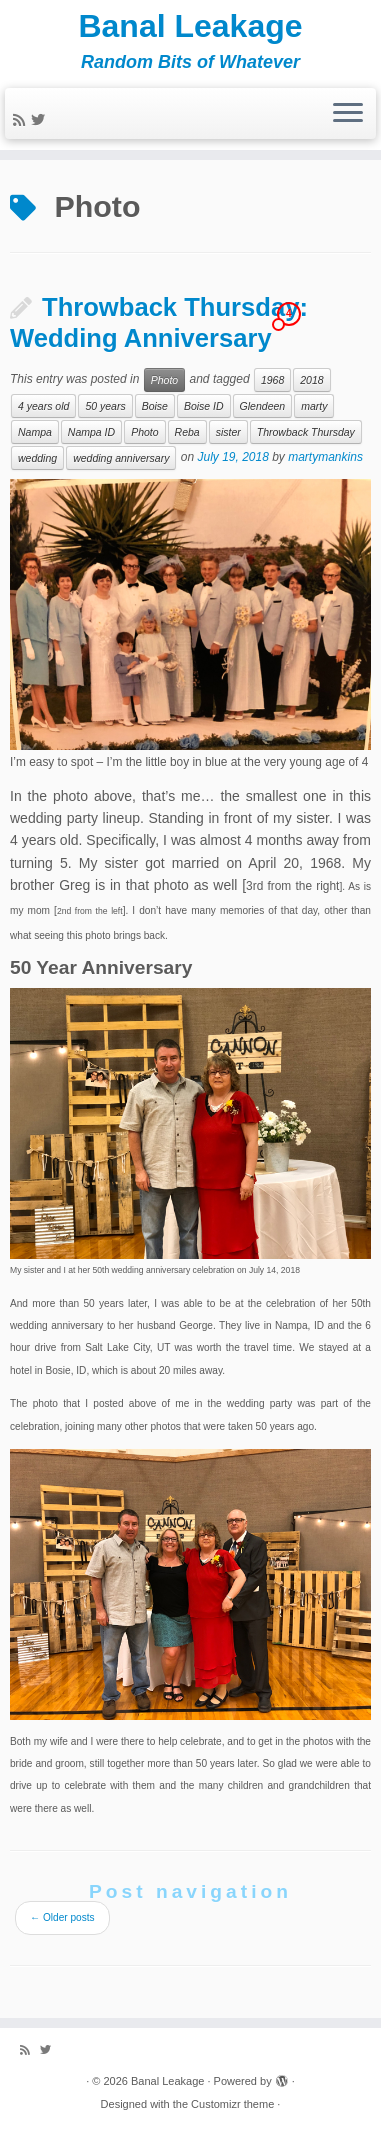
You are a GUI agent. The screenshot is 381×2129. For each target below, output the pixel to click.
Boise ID (204, 406)
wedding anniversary (121, 458)
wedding (37, 458)
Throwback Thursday (306, 432)
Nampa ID (91, 432)
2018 (311, 380)
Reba (187, 432)
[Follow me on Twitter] (41, 120)
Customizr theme (232, 2104)
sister (228, 432)
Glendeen (263, 406)
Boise (155, 406)
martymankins (325, 458)
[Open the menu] (348, 114)
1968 (272, 380)
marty (314, 406)
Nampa (35, 432)
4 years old (43, 406)
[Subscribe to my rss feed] (22, 120)
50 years (105, 406)
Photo (164, 380)
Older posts (62, 1917)
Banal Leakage (190, 26)
